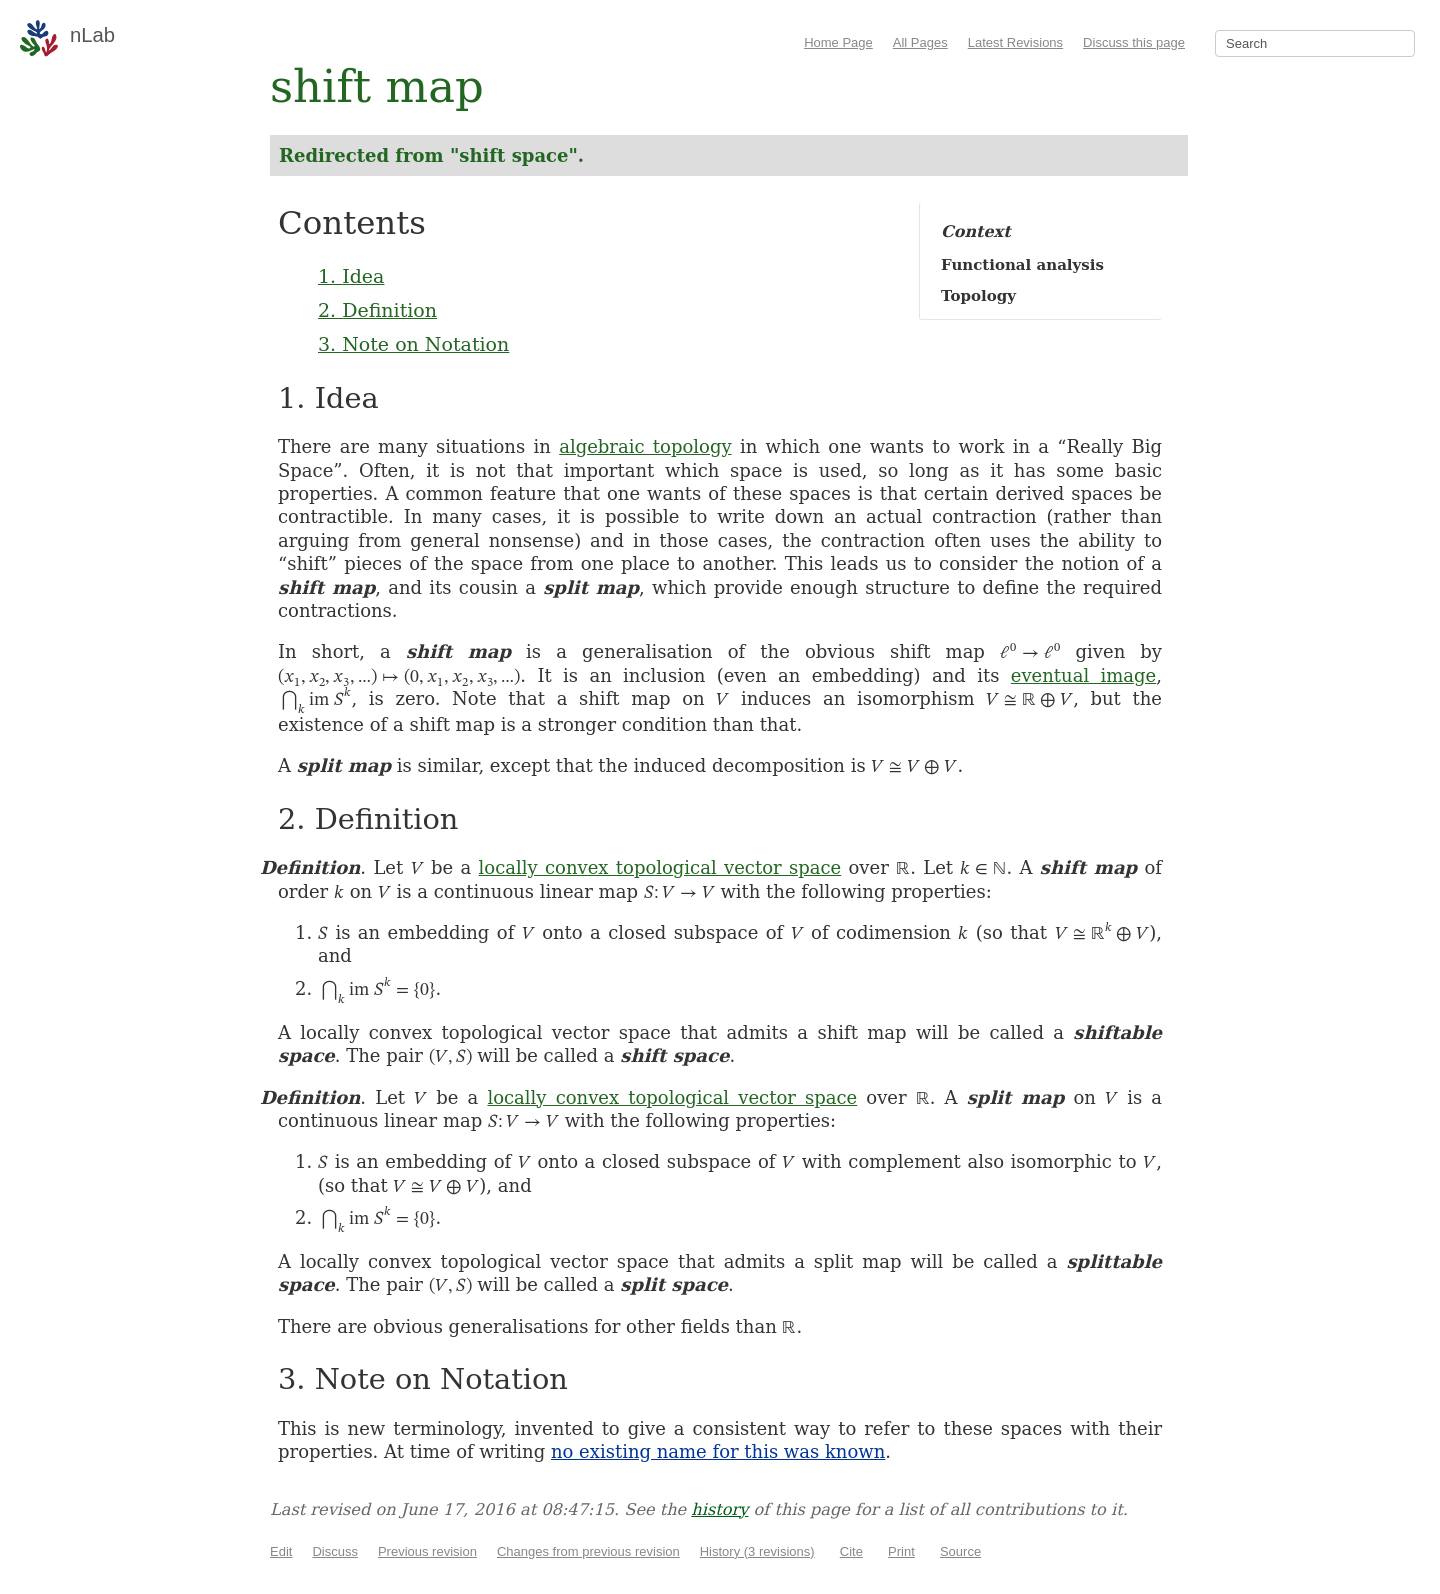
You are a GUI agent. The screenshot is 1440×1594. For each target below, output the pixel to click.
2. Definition (377, 310)
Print (901, 1551)
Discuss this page (1134, 42)
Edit (281, 1551)
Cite (851, 1551)
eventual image (1083, 675)
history (719, 1509)
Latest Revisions (1015, 42)
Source (960, 1551)
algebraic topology (645, 446)
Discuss (335, 1551)
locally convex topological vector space (660, 867)
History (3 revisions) (757, 1551)
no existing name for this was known (718, 1451)
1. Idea (351, 276)
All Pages (920, 42)
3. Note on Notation (413, 344)
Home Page (838, 42)
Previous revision (427, 1551)
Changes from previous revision (588, 1551)
